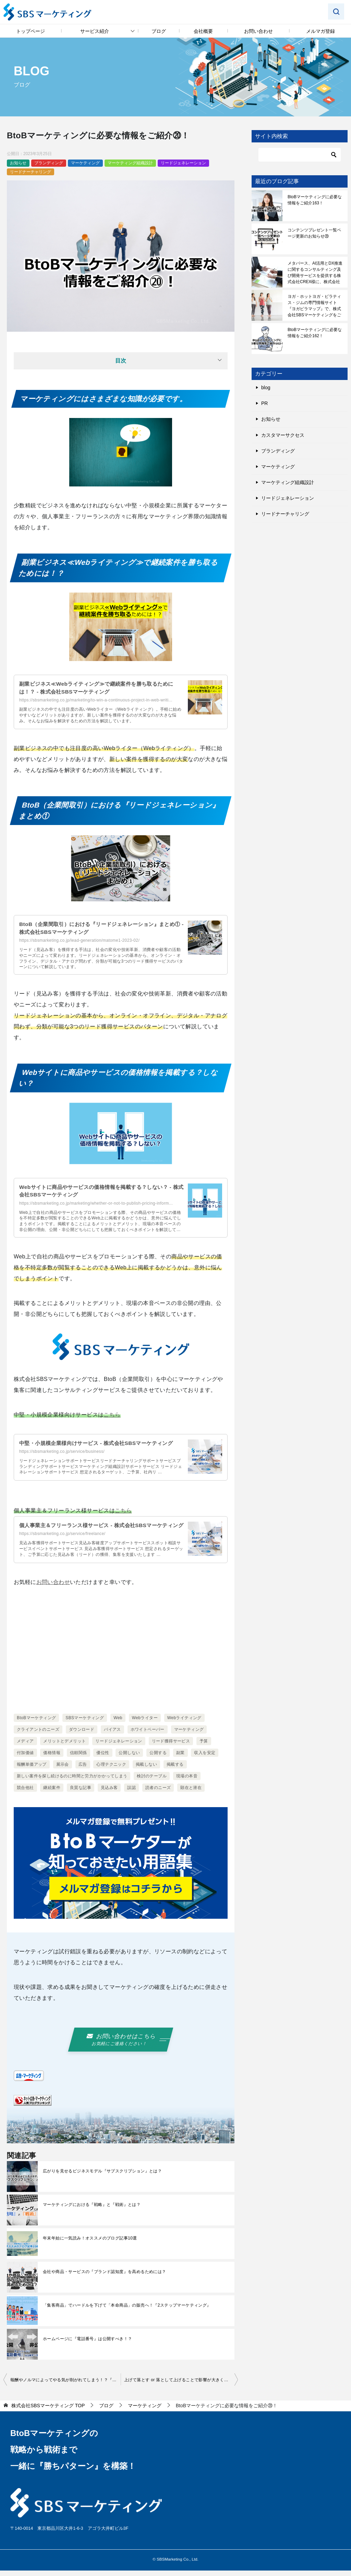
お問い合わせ (258, 31)
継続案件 (51, 1795)
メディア (25, 1748)
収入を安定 (204, 1760)
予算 (203, 1748)
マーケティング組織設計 (130, 163)
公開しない (129, 1760)
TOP (48, 2411)
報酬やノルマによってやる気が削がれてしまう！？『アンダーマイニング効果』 (65, 2385)
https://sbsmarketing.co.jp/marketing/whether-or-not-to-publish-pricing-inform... (96, 1203)
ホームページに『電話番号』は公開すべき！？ (87, 2344)
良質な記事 (80, 1795)
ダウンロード (81, 1737)
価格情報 (51, 1760)
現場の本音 (186, 1783)
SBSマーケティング (84, 1725)
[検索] (299, 155)
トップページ (30, 31)
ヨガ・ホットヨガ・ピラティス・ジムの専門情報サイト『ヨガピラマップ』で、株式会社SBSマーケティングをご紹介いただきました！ (314, 305)
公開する (158, 1760)
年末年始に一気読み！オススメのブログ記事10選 (90, 2244)
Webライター (145, 1725)
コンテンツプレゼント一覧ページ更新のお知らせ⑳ (314, 233)
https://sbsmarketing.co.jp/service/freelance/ (62, 1541)
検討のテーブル (152, 1783)
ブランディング (48, 163)
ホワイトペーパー (148, 1737)
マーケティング (85, 163)
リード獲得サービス (171, 1748)
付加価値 (25, 1760)
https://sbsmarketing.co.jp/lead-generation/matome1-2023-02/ (79, 940)
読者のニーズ (158, 1795)
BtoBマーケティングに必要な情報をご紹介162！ (315, 332)
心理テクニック (111, 1771)
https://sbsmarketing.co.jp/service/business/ (62, 1451)
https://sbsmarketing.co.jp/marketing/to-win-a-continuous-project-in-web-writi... (95, 700)
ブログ (159, 31)
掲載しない (146, 1771)
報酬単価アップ (32, 1771)
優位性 (102, 1760)
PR (264, 403)
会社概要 (203, 31)
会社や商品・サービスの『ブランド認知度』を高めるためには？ (104, 2277)
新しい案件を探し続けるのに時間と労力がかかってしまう (72, 1783)
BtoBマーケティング (36, 1725)
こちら (112, 1415)
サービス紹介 (94, 31)
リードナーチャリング (30, 171)
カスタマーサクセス (282, 435)
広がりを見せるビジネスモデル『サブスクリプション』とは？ (102, 2176)
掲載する (175, 1771)
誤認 (131, 1795)
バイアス (112, 1737)
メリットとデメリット (64, 1748)
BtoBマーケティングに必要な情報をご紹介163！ (315, 199)
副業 (180, 1760)
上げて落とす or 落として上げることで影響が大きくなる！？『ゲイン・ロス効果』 (181, 2385)
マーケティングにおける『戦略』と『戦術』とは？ (92, 2210)
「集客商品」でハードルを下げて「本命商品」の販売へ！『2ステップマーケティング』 (127, 2311)
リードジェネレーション (183, 163)
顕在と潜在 (191, 1795)
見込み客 (109, 1795)
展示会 (62, 1771)
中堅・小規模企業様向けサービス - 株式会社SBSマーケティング (100, 1443)
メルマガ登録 (320, 31)
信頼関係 (78, 1760)
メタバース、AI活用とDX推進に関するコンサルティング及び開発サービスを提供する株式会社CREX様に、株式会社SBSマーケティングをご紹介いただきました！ (315, 272)
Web (117, 1725)
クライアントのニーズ (38, 1737)
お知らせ (18, 163)
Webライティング (184, 1725)
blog (265, 387)
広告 (82, 1771)
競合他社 (25, 1795)
